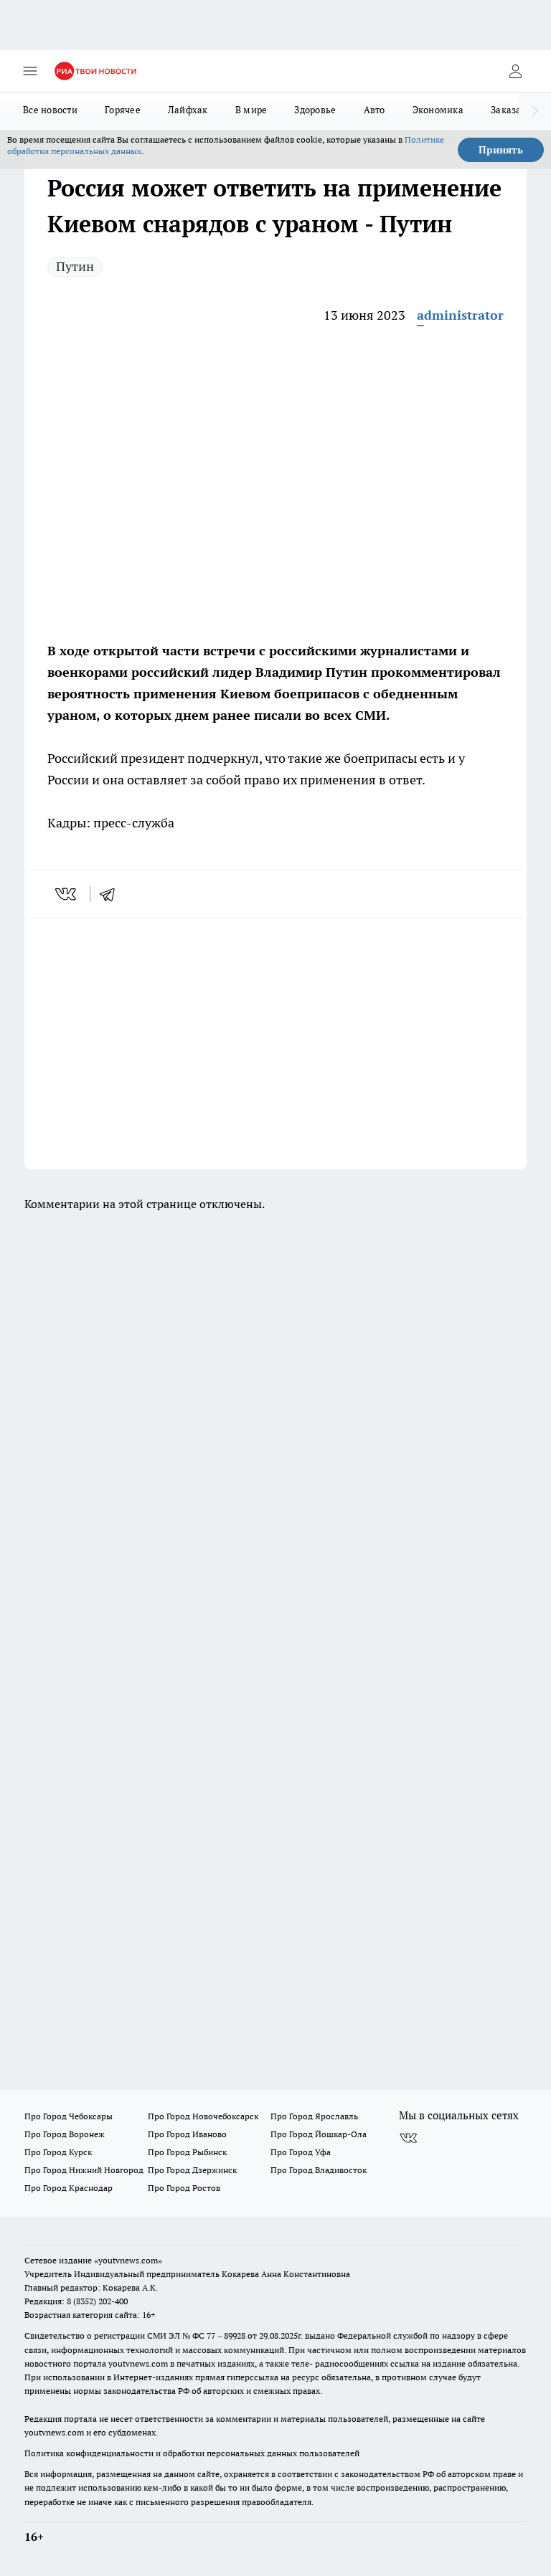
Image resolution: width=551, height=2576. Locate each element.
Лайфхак (188, 109)
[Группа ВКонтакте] (408, 2138)
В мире (251, 109)
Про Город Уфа (300, 2152)
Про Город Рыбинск (187, 2152)
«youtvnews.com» (128, 2260)
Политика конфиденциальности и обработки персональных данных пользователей (191, 2453)
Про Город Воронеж (64, 2134)
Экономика (438, 109)
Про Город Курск (58, 2152)
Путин (75, 266)
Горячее (123, 109)
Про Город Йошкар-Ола (318, 2134)
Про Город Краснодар (68, 2187)
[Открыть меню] (30, 71)
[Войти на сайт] (515, 71)
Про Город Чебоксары (68, 2116)
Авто (374, 109)
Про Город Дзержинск (192, 2169)
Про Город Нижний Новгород (83, 2169)
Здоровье (315, 109)
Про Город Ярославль (314, 2116)
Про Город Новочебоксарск (203, 2116)
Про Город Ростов (184, 2187)
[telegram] (112, 894)
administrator (460, 315)
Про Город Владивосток (318, 2169)
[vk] (67, 894)
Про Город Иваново (187, 2134)
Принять (501, 149)
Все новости (50, 109)
